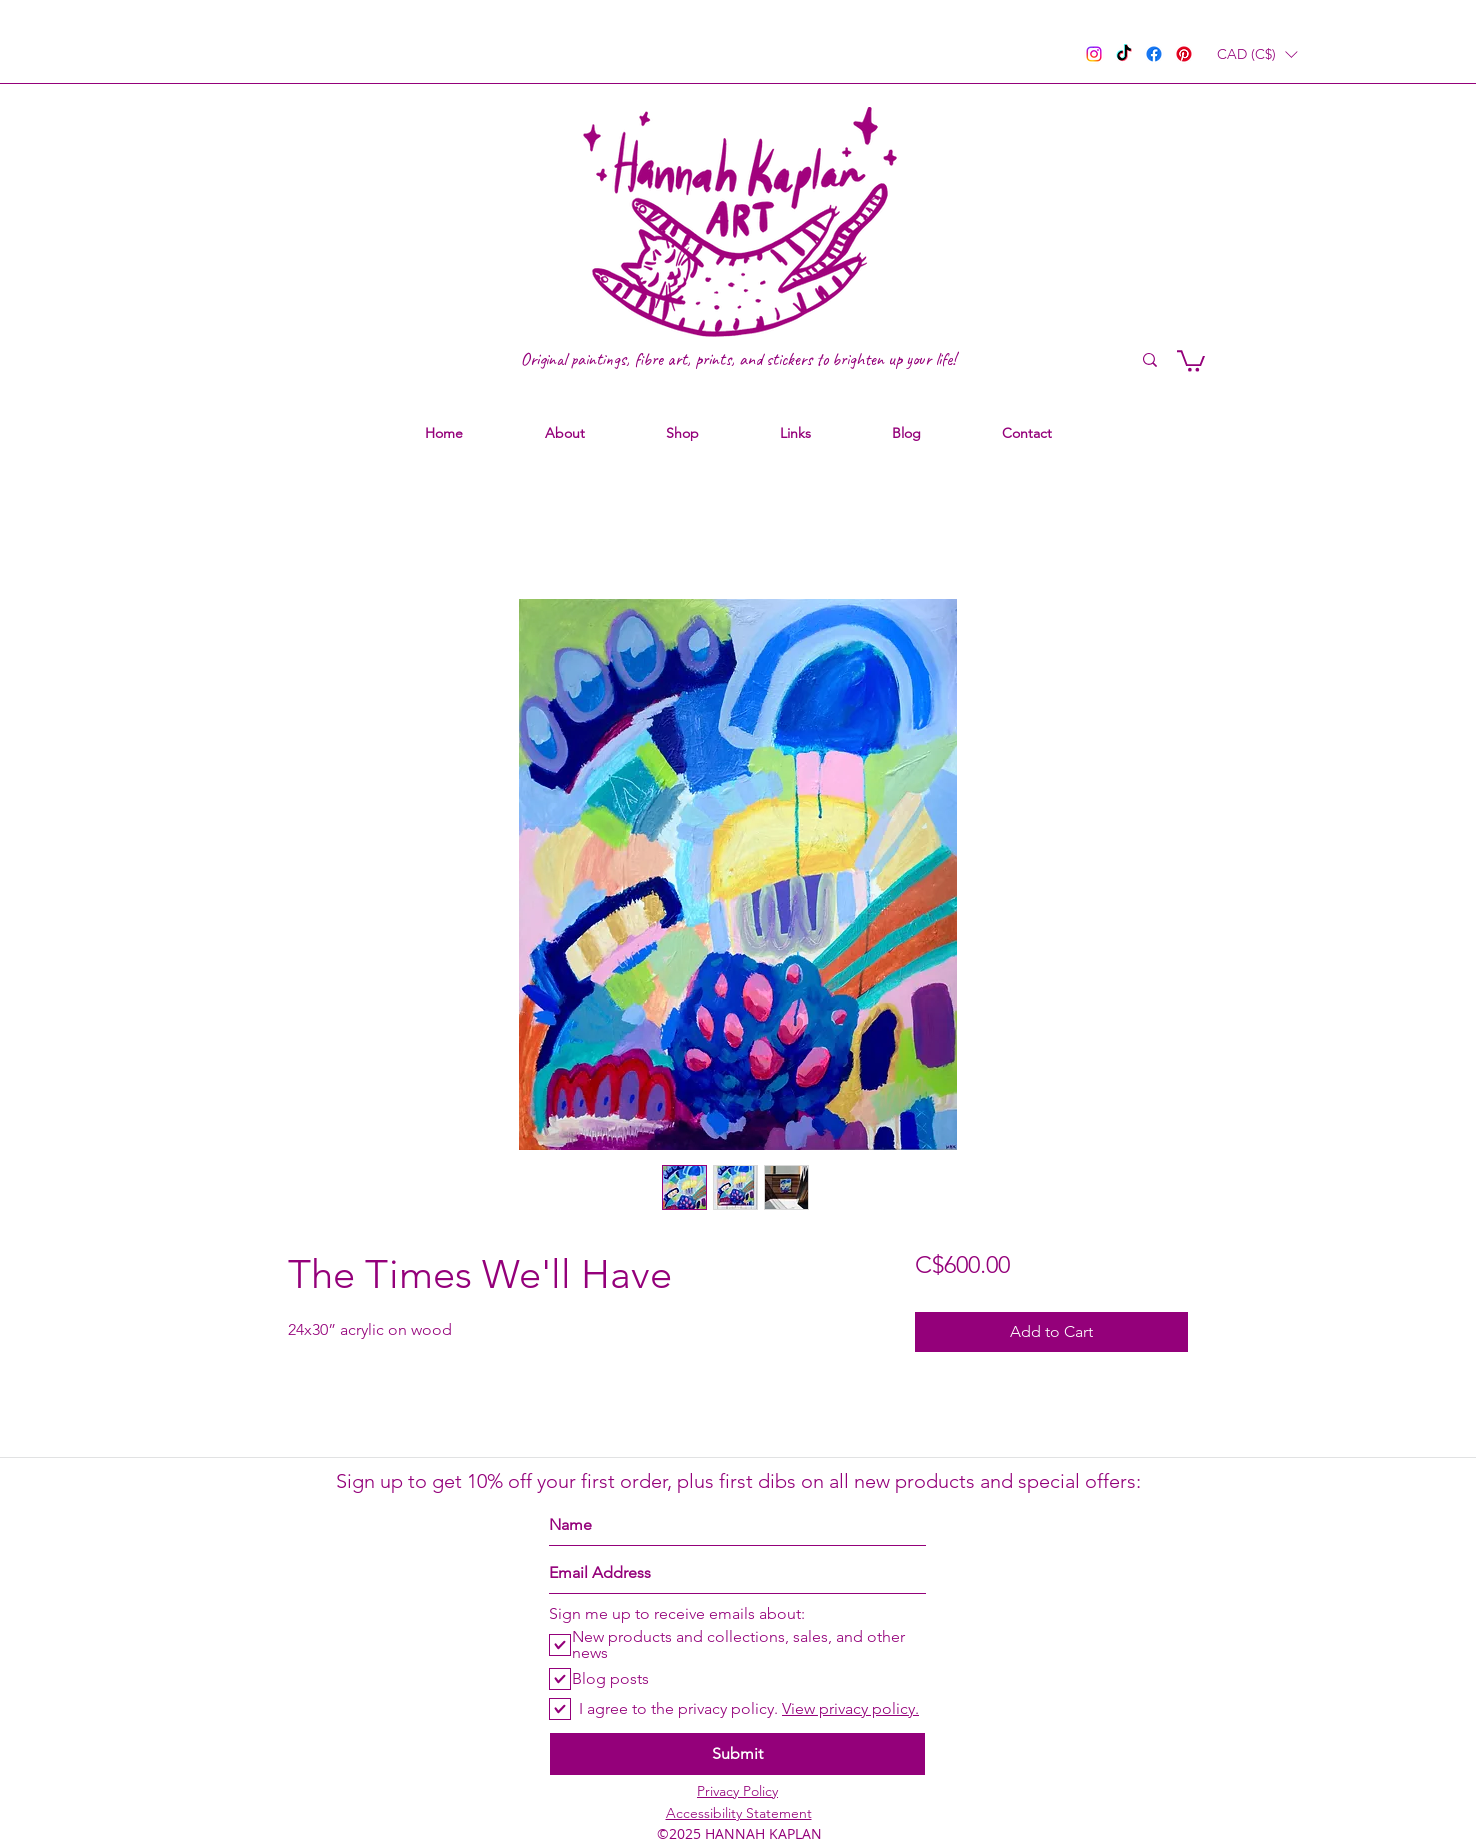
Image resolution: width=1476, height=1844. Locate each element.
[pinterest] (1184, 54)
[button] (1257, 54)
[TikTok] (1124, 54)
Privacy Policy (737, 1791)
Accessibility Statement (739, 1813)
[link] (1191, 360)
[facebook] (1154, 54)
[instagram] (1094, 54)
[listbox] (1257, 54)
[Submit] (737, 1754)
